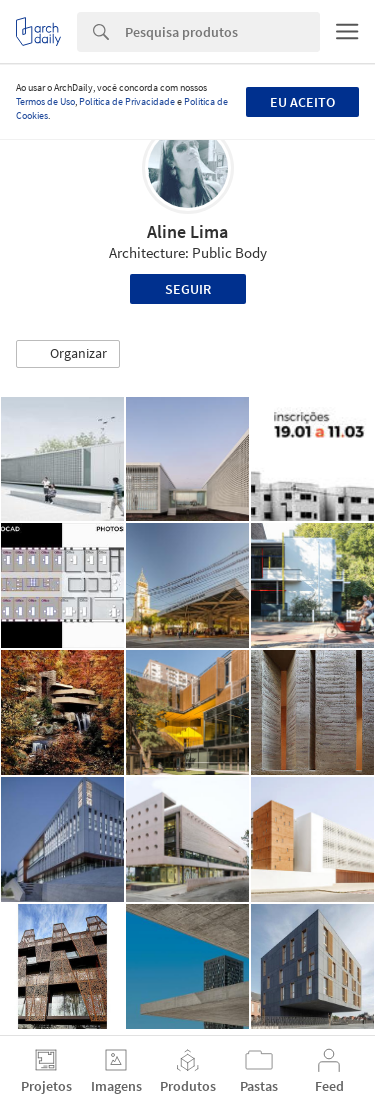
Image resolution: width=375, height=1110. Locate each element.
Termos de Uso (45, 101)
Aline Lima (187, 231)
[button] (68, 354)
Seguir (188, 289)
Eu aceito (302, 102)
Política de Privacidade (127, 101)
